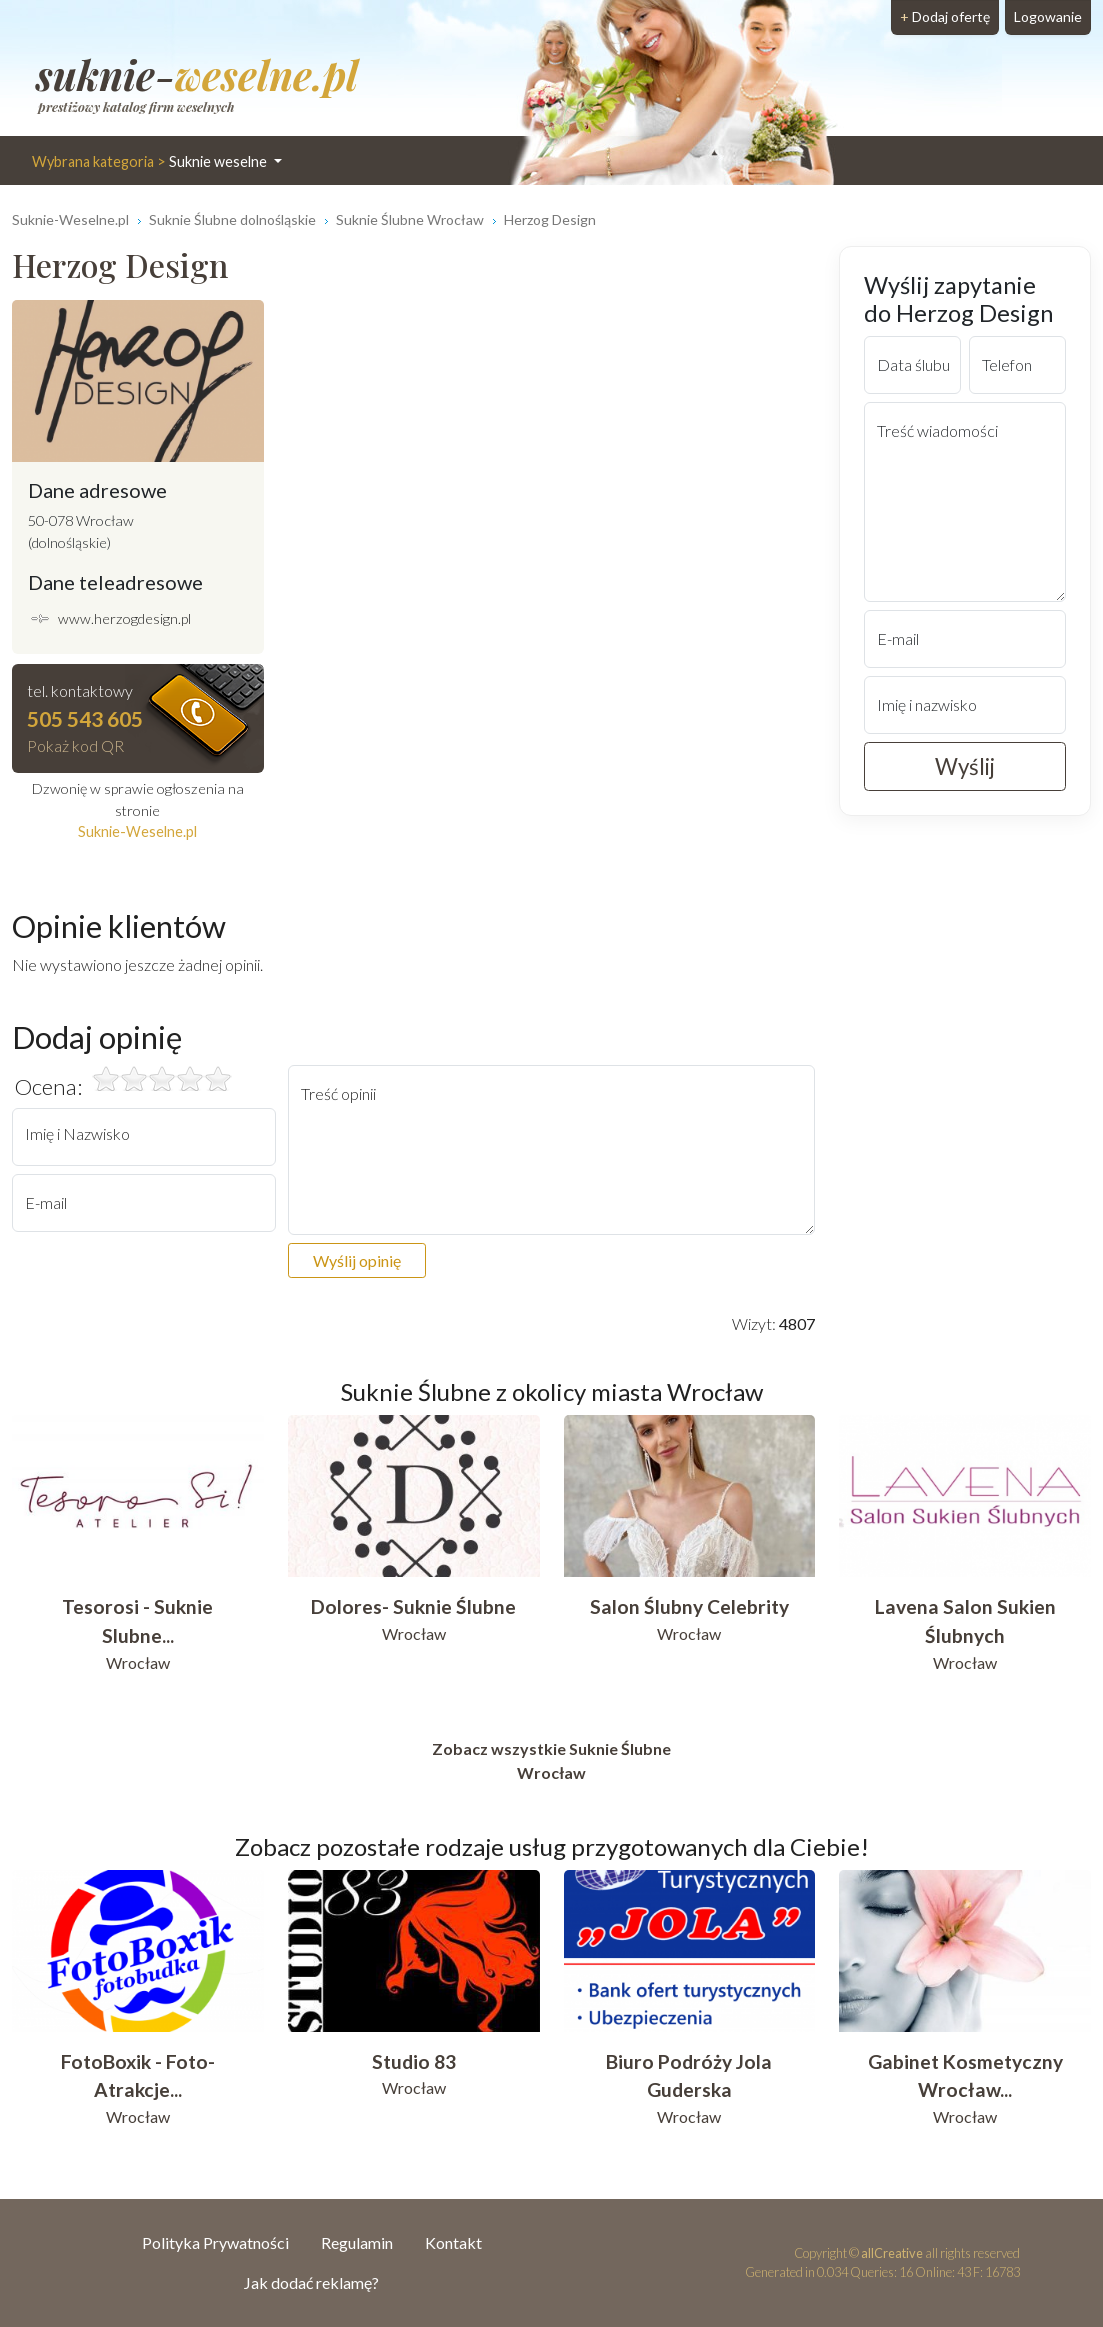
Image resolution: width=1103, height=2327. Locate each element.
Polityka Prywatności (215, 2242)
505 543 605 (85, 718)
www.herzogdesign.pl (124, 618)
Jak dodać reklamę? (311, 2282)
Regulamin (357, 2242)
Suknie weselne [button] (151, 161)
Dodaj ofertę (945, 16)
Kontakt (453, 2242)
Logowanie (1048, 16)
